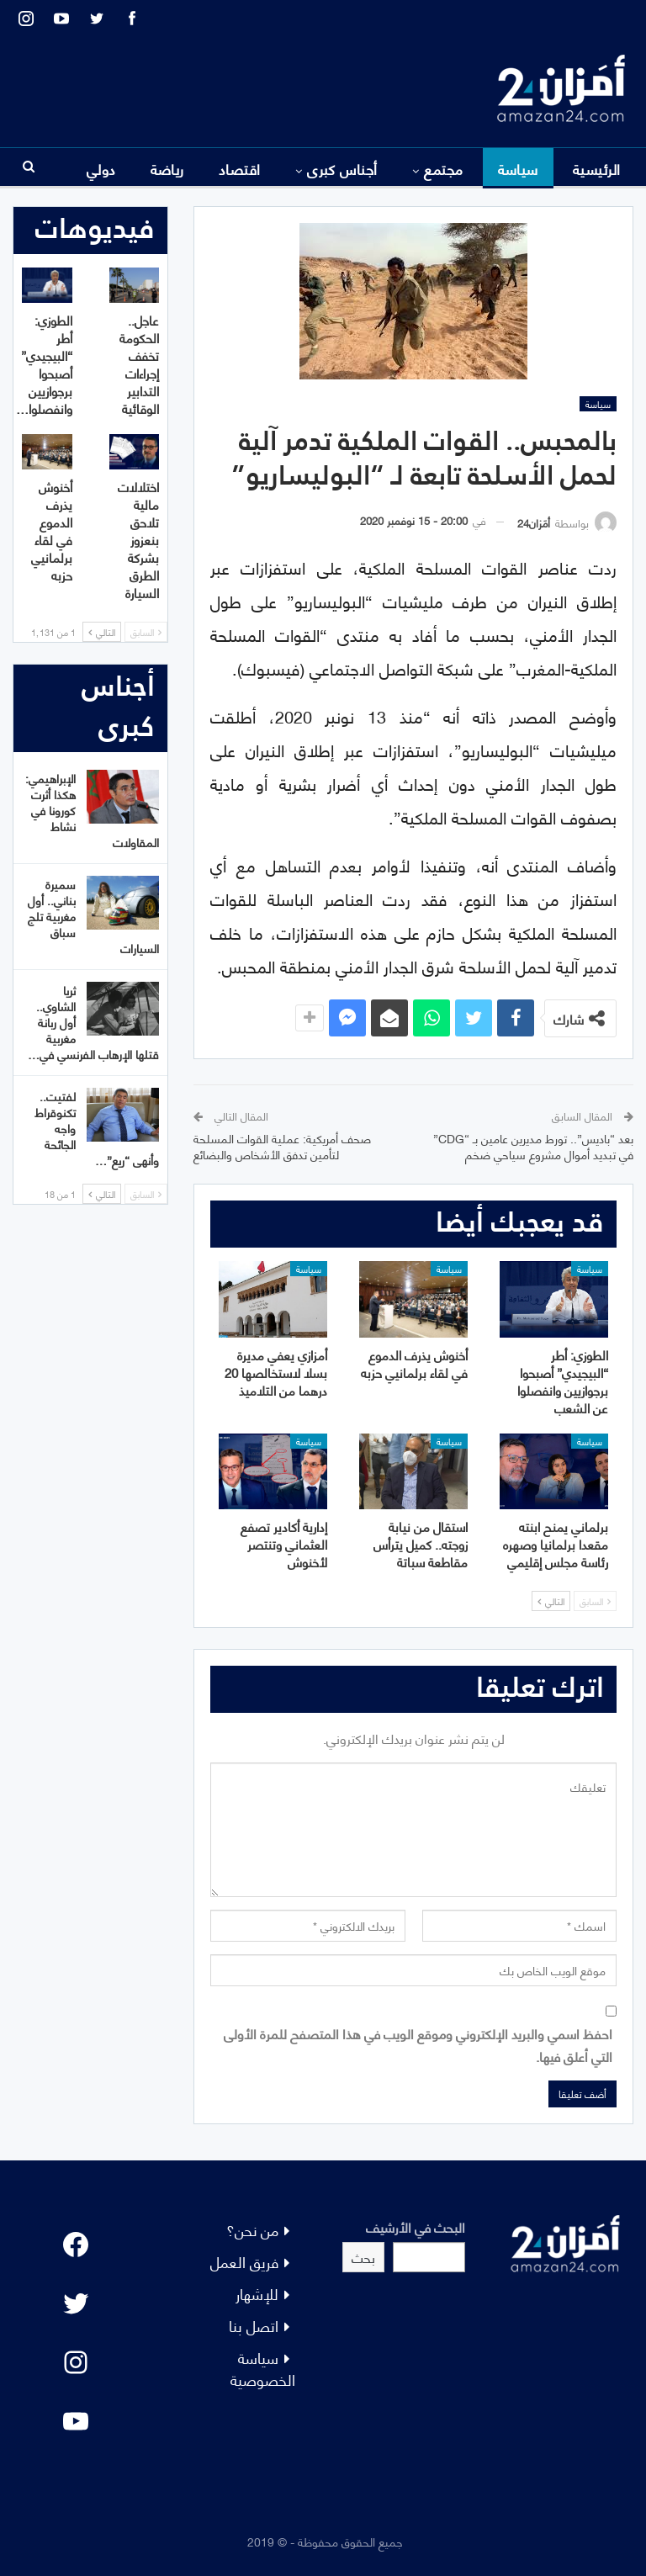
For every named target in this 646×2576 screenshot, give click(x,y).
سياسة (518, 168)
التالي (550, 1601)
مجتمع (443, 168)
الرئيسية (597, 168)
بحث (363, 2257)
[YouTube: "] (75, 2421)
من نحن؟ (252, 2229)
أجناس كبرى (342, 168)
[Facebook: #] (75, 2244)
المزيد (99, 168)
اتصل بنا (253, 2325)
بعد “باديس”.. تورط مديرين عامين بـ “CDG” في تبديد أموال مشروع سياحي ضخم (533, 1146)
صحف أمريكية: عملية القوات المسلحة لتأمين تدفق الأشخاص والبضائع (282, 1146)
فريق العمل (244, 2261)
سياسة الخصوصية (262, 2368)
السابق (595, 1601)
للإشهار (257, 2293)
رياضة (167, 168)
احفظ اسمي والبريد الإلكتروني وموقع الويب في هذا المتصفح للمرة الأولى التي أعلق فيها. (418, 2044)
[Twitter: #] (75, 2303)
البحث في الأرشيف (415, 2226)
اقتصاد (240, 168)
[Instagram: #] (75, 2362)
